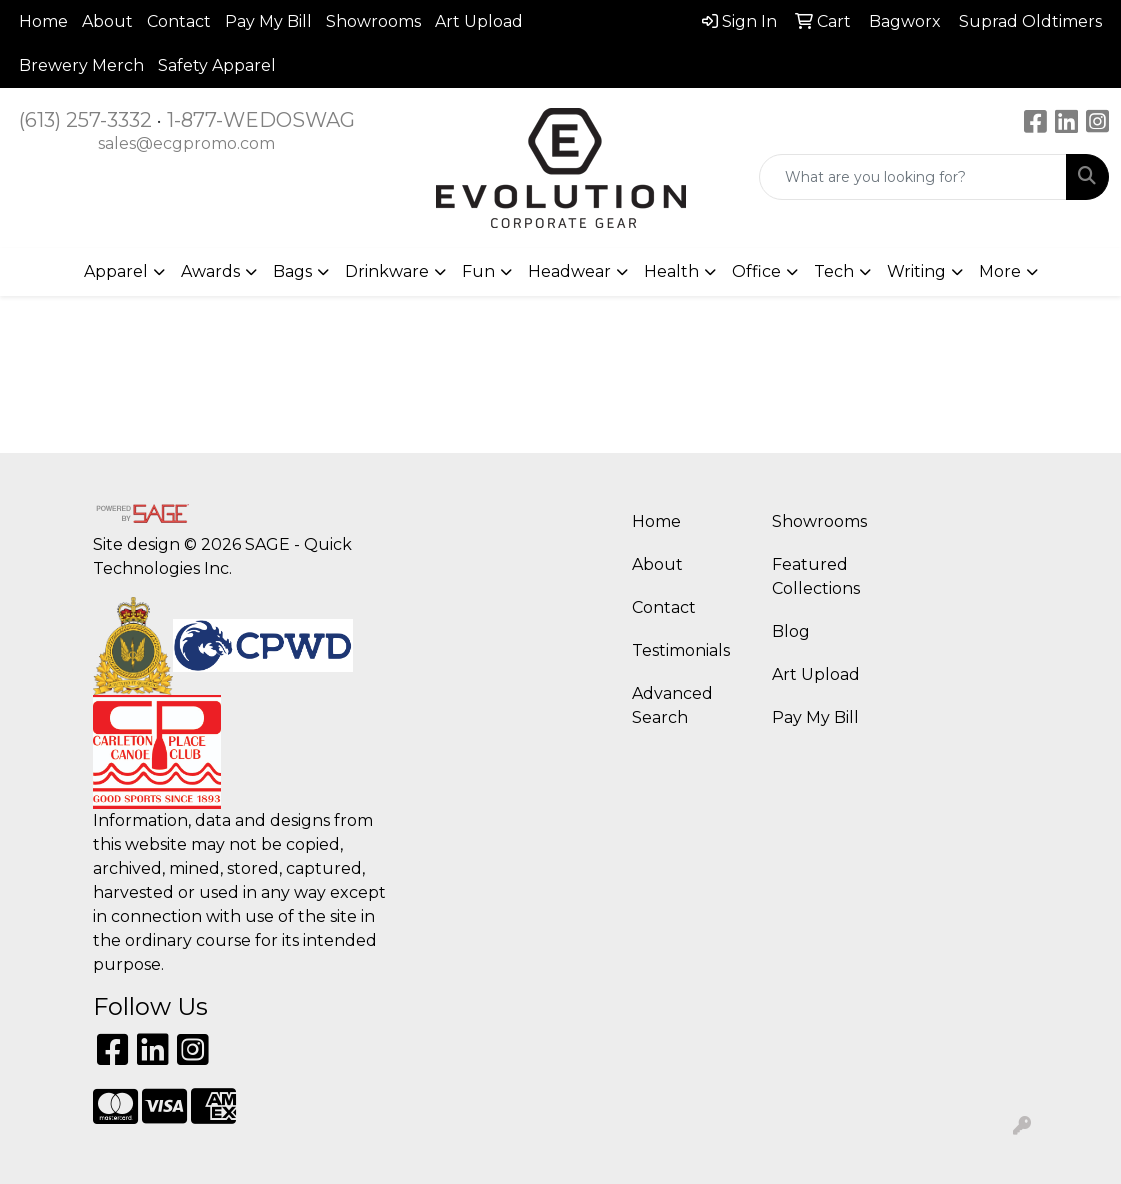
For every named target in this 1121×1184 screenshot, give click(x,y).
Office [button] (756, 271)
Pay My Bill (268, 21)
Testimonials (681, 650)
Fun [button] (478, 271)
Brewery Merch (81, 65)
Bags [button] (292, 271)
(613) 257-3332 (85, 120)
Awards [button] (210, 271)
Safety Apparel (217, 65)
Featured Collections (816, 576)
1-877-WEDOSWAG (261, 120)
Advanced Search (672, 705)
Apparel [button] (116, 271)
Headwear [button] (569, 271)
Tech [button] (834, 271)
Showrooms (373, 21)
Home (43, 21)
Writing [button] (916, 271)
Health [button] (671, 271)
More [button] (1000, 271)
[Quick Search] (913, 177)
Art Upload (479, 21)
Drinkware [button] (387, 271)
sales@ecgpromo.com (186, 143)
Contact (179, 21)
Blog (791, 631)
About (107, 21)
